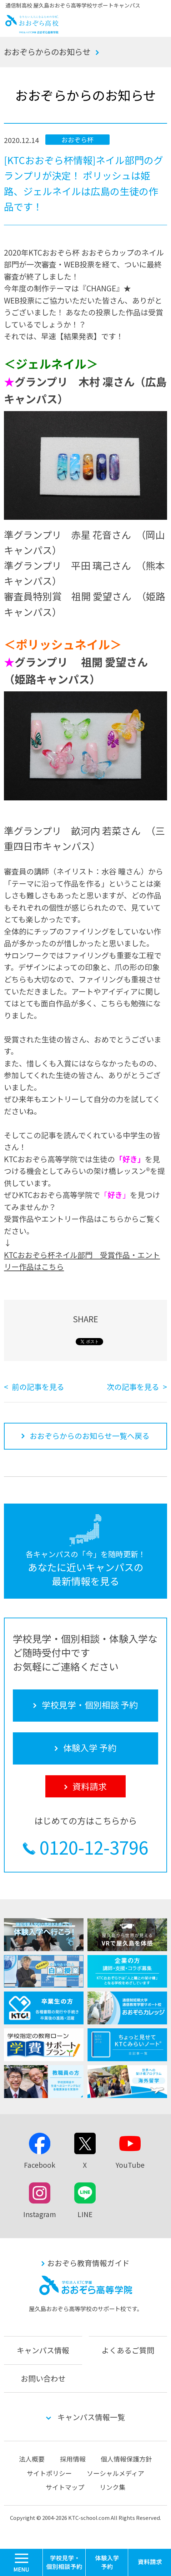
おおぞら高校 (32, 31)
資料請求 (149, 2562)
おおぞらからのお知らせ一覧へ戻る (90, 1435)
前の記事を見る (38, 1386)
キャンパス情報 (43, 2350)
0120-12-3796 (94, 1847)
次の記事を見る (133, 1386)
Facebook (39, 2165)
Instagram (39, 2214)
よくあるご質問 (128, 2350)
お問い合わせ (43, 2378)
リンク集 (112, 2487)
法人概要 (32, 2458)
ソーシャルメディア (115, 2473)
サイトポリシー (49, 2473)
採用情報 (73, 2458)
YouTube (130, 2165)
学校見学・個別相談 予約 (64, 2562)
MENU (42, 2552)
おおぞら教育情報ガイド (88, 2262)
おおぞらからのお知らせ (47, 51)
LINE (84, 2214)
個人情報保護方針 (126, 2458)
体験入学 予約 (107, 2562)
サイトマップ (65, 2487)
